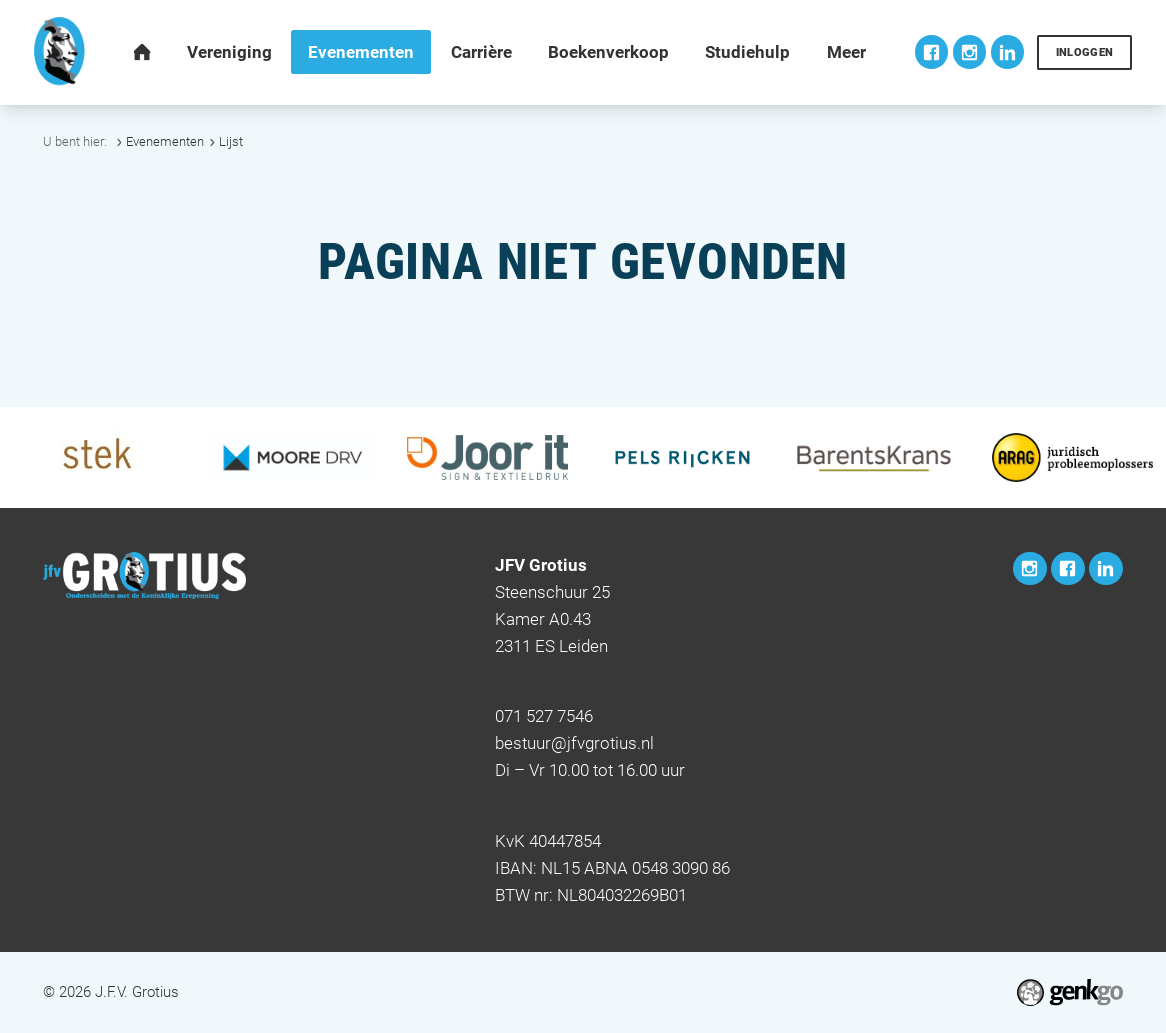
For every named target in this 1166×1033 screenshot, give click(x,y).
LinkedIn (1008, 52)
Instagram (970, 52)
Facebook (932, 52)
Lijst (231, 141)
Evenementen (165, 141)
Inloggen (1085, 52)
